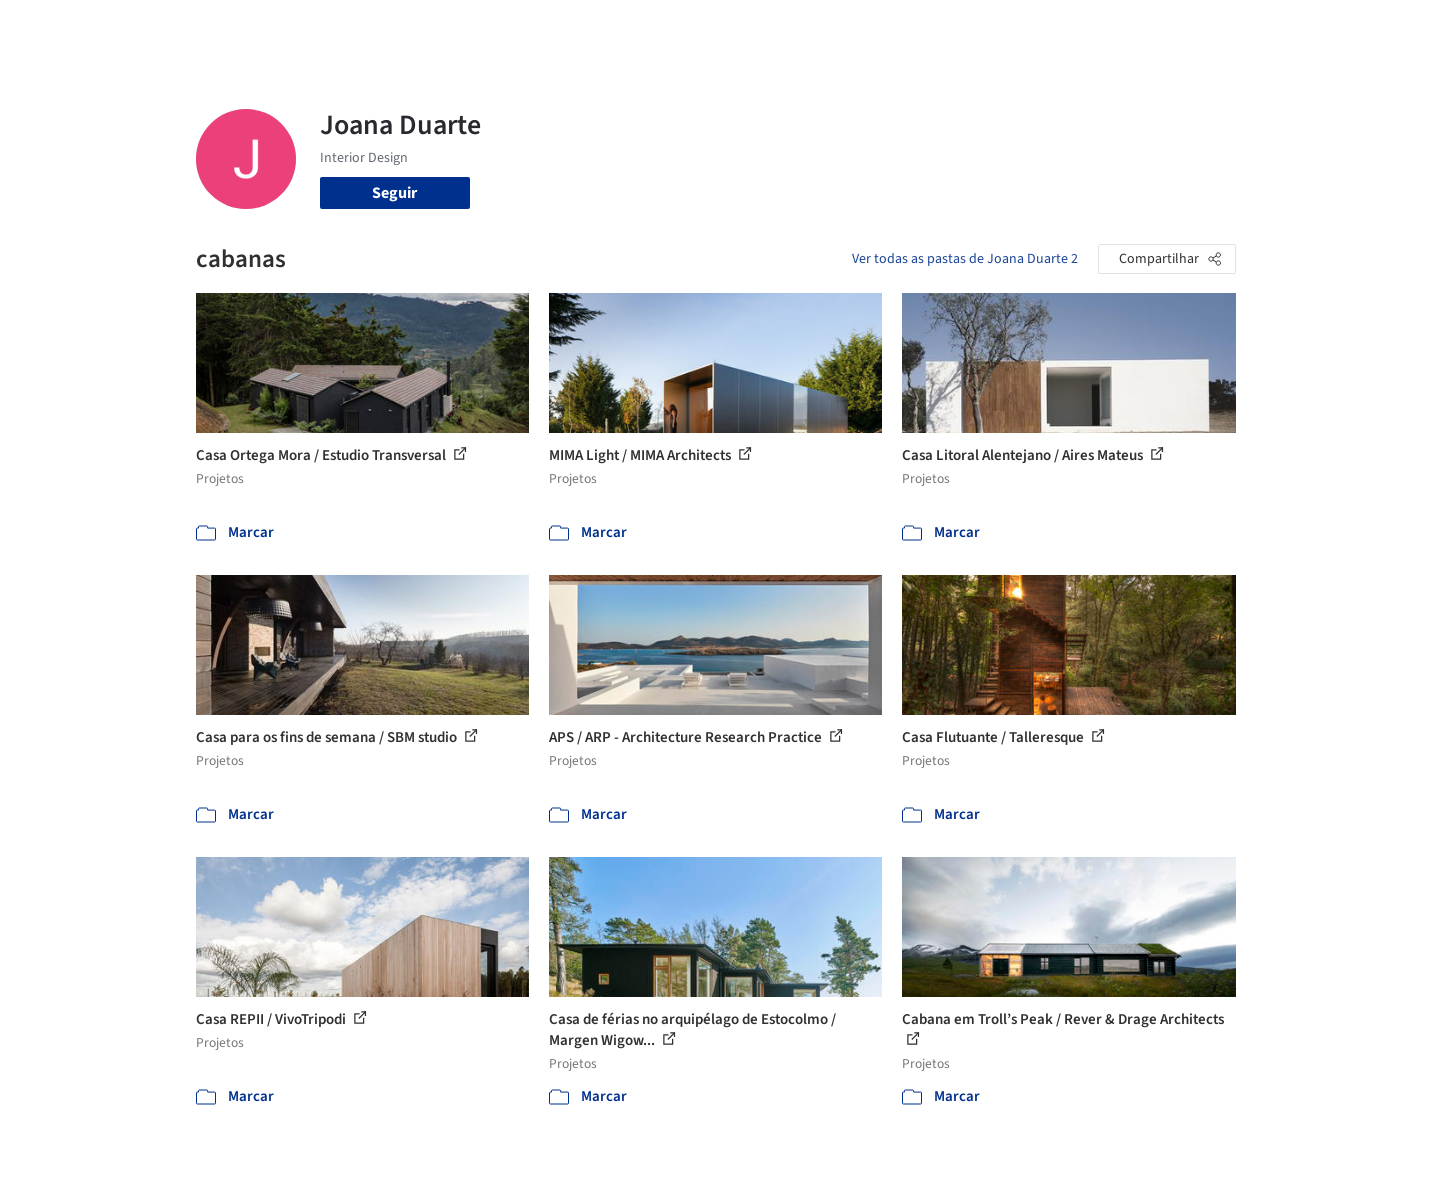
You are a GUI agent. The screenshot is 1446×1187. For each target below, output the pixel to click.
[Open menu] (1324, 28)
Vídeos (1019, 28)
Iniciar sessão (1128, 28)
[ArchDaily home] (124, 28)
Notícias (952, 28)
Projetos (682, 28)
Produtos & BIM (854, 28)
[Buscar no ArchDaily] (420, 28)
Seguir (394, 193)
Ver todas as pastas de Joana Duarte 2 (965, 259)
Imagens (756, 28)
